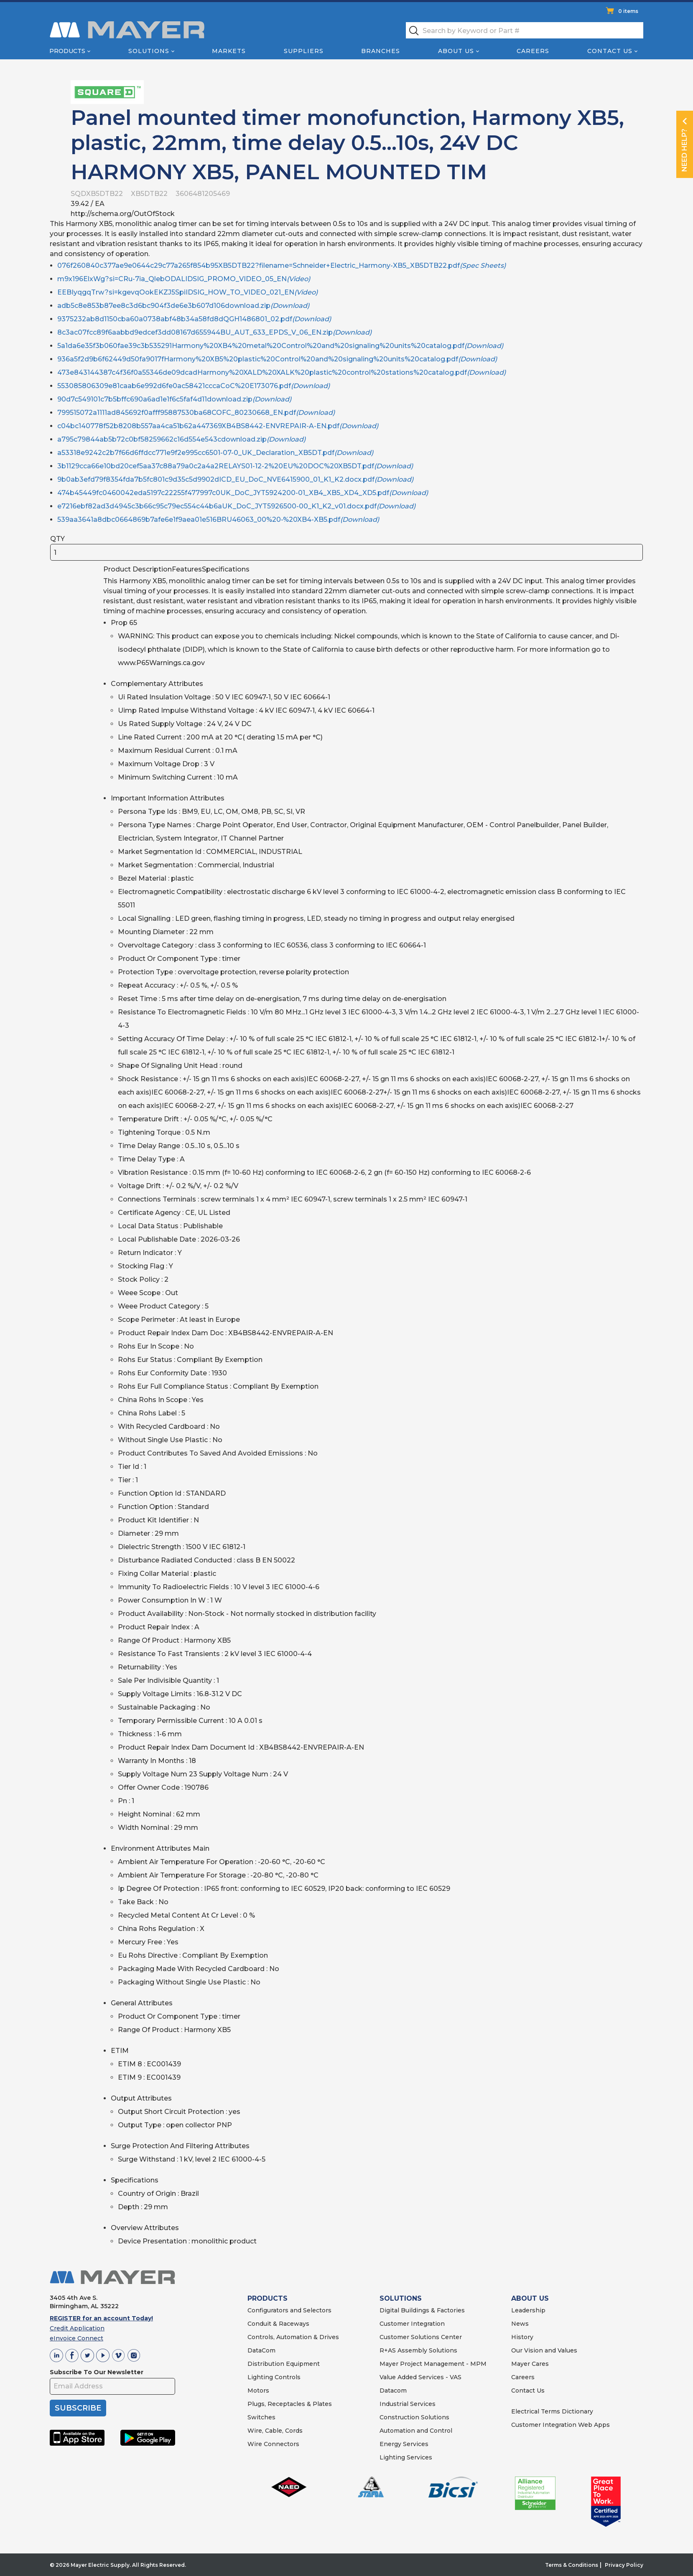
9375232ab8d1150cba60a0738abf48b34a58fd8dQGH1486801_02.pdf (194, 319)
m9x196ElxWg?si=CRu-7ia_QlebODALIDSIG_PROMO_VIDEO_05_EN (183, 279)
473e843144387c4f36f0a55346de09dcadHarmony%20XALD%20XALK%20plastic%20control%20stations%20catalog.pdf (281, 372)
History (522, 2337)
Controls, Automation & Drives (293, 2337)
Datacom (393, 2390)
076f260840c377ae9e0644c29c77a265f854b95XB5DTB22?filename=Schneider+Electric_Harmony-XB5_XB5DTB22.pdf (281, 265)
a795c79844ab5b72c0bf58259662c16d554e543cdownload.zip (181, 439)
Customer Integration (412, 2323)
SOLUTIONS (401, 2298)
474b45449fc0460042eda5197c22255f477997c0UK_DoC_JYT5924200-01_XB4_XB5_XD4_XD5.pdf (242, 493)
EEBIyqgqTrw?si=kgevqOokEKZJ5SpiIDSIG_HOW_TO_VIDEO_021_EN (187, 292)
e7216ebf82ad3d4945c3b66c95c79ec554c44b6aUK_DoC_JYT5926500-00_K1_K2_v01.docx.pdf (236, 506)
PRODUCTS (267, 2298)
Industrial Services (408, 2404)
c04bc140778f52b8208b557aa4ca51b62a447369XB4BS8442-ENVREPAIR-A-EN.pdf (217, 426)
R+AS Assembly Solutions (418, 2350)
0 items (628, 11)
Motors (258, 2390)
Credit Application (77, 2328)
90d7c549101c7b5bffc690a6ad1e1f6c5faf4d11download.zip (174, 399)
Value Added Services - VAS (420, 2377)
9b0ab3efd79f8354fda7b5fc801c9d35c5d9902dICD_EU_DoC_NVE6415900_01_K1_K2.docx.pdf (235, 479)
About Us (456, 51)
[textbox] (524, 30)
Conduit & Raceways (278, 2323)
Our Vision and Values (544, 2350)
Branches (380, 51)
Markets (229, 51)
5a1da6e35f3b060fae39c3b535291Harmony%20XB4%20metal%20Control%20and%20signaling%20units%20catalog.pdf (280, 346)
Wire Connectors (273, 2444)
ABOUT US (530, 2298)
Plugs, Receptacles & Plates (289, 2404)
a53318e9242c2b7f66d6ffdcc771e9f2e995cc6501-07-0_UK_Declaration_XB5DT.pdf (215, 453)
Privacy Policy (624, 2565)
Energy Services (404, 2444)
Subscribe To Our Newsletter (96, 2372)
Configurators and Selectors (289, 2310)
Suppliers (304, 51)
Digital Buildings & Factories (422, 2310)
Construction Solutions (414, 2417)
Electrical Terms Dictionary (552, 2411)
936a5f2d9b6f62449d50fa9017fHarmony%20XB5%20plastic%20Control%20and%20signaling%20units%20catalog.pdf (277, 359)
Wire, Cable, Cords (275, 2430)
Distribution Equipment (283, 2364)
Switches (261, 2417)
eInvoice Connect (76, 2338)
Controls (287, 2377)
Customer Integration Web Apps (560, 2425)
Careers (533, 51)
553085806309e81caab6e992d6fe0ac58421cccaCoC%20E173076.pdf (193, 386)
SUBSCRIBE (78, 2408)
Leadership (528, 2310)
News (520, 2323)
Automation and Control (416, 2430)
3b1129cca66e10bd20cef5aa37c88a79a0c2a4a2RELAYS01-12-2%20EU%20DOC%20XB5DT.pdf (235, 466)
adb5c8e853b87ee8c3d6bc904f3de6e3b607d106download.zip (183, 306)
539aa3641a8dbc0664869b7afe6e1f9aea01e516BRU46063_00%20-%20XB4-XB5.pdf (218, 519)
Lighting (260, 2377)
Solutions (148, 51)
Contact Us (609, 51)
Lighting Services (406, 2457)
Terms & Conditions (571, 2565)
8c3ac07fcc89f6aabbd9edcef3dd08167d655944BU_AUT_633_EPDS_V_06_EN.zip (214, 332)
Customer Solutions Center (421, 2337)
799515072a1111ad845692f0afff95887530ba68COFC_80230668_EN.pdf (196, 413)
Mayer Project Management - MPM (433, 2364)
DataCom (261, 2350)
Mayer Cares (530, 2364)
